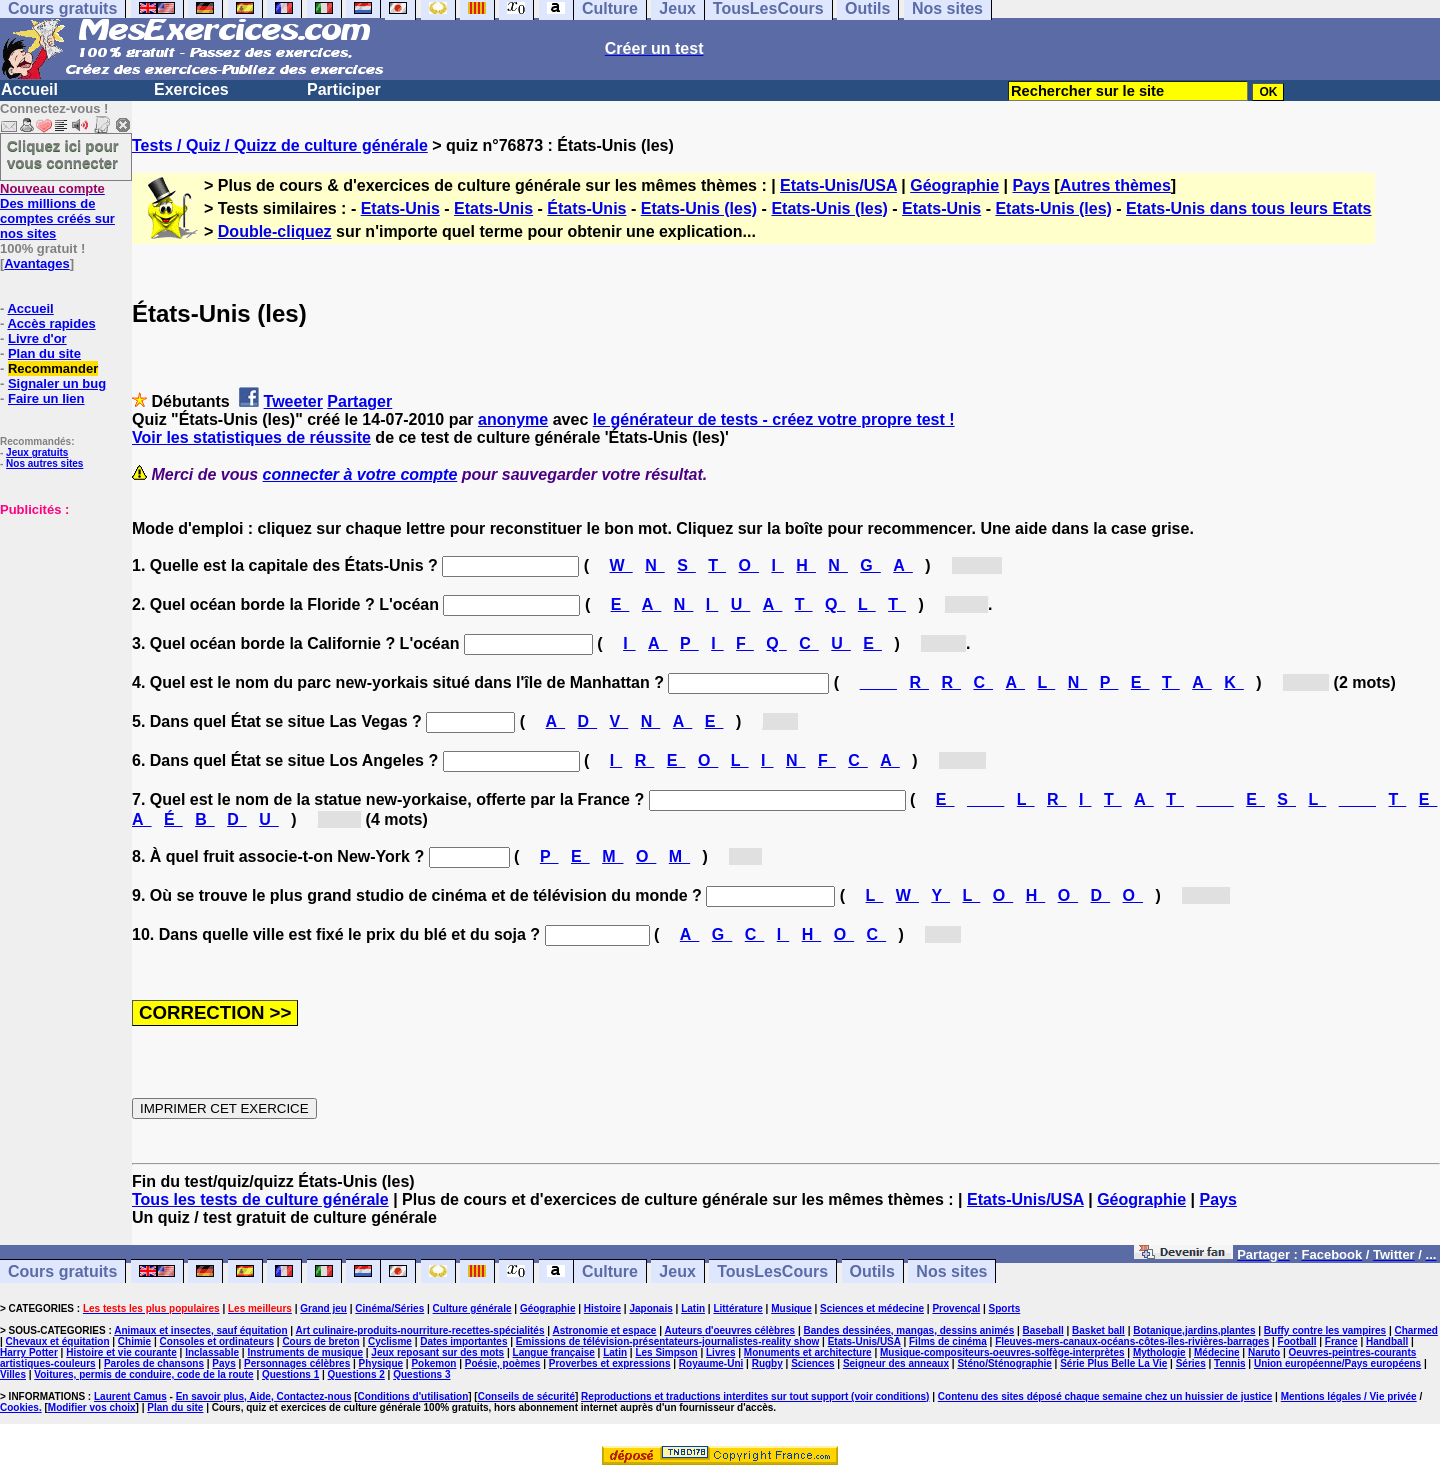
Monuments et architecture (808, 1352)
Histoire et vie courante (121, 1352)
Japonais (650, 1308)
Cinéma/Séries (389, 1308)
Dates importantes (463, 1341)
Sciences (812, 1363)
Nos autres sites (44, 463)
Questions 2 (356, 1374)
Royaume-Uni (711, 1363)
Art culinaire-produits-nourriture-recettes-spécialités (420, 1330)
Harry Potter (29, 1352)
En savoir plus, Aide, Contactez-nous (264, 1396)
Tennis (1229, 1363)
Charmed (1415, 1330)
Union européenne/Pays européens (1337, 1363)
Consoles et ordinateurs (217, 1341)
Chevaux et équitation (58, 1341)
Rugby (767, 1363)
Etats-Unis (400, 208)
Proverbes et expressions (610, 1363)
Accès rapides (51, 323)
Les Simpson (666, 1352)
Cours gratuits (62, 1271)
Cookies (19, 1407)
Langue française (554, 1352)
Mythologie (1159, 1352)
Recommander (53, 368)
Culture (610, 1271)
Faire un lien (46, 398)
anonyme (513, 419)
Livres (720, 1352)
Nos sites (951, 1271)
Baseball (1043, 1330)
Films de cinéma (948, 1341)
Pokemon (433, 1363)
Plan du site (44, 353)
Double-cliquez (275, 231)
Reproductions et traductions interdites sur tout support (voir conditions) (755, 1396)
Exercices (191, 89)
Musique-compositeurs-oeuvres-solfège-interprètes (1002, 1352)
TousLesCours (772, 1271)
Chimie (134, 1341)
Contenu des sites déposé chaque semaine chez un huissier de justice (1105, 1396)
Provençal (956, 1308)
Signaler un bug (57, 383)
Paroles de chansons (154, 1363)
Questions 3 (421, 1374)
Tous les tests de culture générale (260, 1199)
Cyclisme (390, 1341)
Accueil (29, 89)
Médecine (1217, 1352)
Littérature (737, 1308)
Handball (1387, 1341)
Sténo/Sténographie (1004, 1363)
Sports (1005, 1308)
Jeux (677, 1271)
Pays (1031, 185)
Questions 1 (290, 1374)
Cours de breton (320, 1341)
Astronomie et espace (604, 1330)
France (1341, 1341)
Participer (344, 89)
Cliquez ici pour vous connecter (63, 154)
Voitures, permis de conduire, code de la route (143, 1374)
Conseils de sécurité (526, 1396)
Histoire (602, 1308)
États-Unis (586, 208)
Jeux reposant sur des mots (437, 1352)
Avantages (36, 263)
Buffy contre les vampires (1325, 1330)
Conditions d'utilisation (413, 1396)
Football (1297, 1341)
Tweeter (293, 401)
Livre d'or (37, 338)
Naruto (1264, 1352)
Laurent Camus (130, 1396)
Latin (693, 1308)
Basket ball (1098, 1330)
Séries (1191, 1363)
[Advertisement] (60, 617)
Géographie (954, 185)
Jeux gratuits (37, 452)
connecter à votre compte (360, 474)
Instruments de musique (305, 1352)
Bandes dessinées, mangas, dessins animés (909, 1330)
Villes (13, 1374)
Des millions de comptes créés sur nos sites (57, 211)
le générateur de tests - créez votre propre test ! (774, 419)
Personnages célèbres (297, 1363)
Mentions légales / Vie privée (1349, 1396)
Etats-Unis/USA (838, 185)
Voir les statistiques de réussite (251, 437)
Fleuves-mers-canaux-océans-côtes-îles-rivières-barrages (1132, 1341)
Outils (872, 1271)
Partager (359, 401)
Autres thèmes (1115, 185)
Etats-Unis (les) (699, 208)
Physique (381, 1363)
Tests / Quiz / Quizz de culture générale (280, 145)
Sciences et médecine (872, 1308)
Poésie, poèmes (503, 1363)
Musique (791, 1308)
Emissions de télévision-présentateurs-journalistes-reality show (667, 1341)
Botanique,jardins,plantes (1194, 1330)
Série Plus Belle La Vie (1113, 1363)
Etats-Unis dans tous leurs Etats (1248, 208)
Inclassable (212, 1352)
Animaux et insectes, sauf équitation (200, 1330)
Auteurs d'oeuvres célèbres (729, 1330)
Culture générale (472, 1308)
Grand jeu (323, 1308)
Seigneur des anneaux (896, 1363)
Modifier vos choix (92, 1407)
